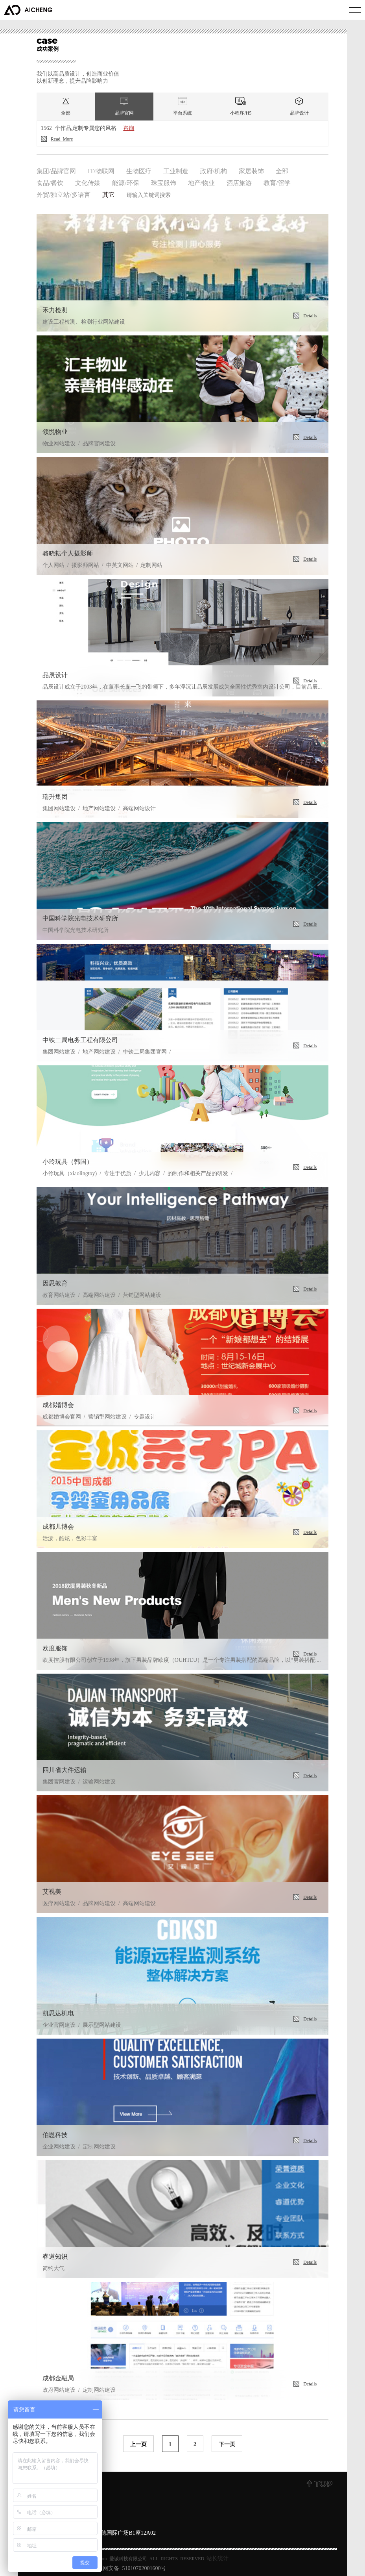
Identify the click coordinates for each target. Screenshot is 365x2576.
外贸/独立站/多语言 (63, 194)
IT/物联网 (101, 170)
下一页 (227, 2443)
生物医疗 (138, 170)
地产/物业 (201, 182)
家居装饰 (251, 170)
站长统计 (217, 2558)
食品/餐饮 (50, 182)
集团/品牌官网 (56, 170)
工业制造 (175, 170)
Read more (57, 139)
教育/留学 (277, 182)
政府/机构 (213, 170)
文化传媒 (87, 182)
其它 (108, 194)
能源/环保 (125, 182)
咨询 (128, 127)
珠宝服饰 (163, 182)
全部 (282, 170)
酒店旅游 (239, 182)
